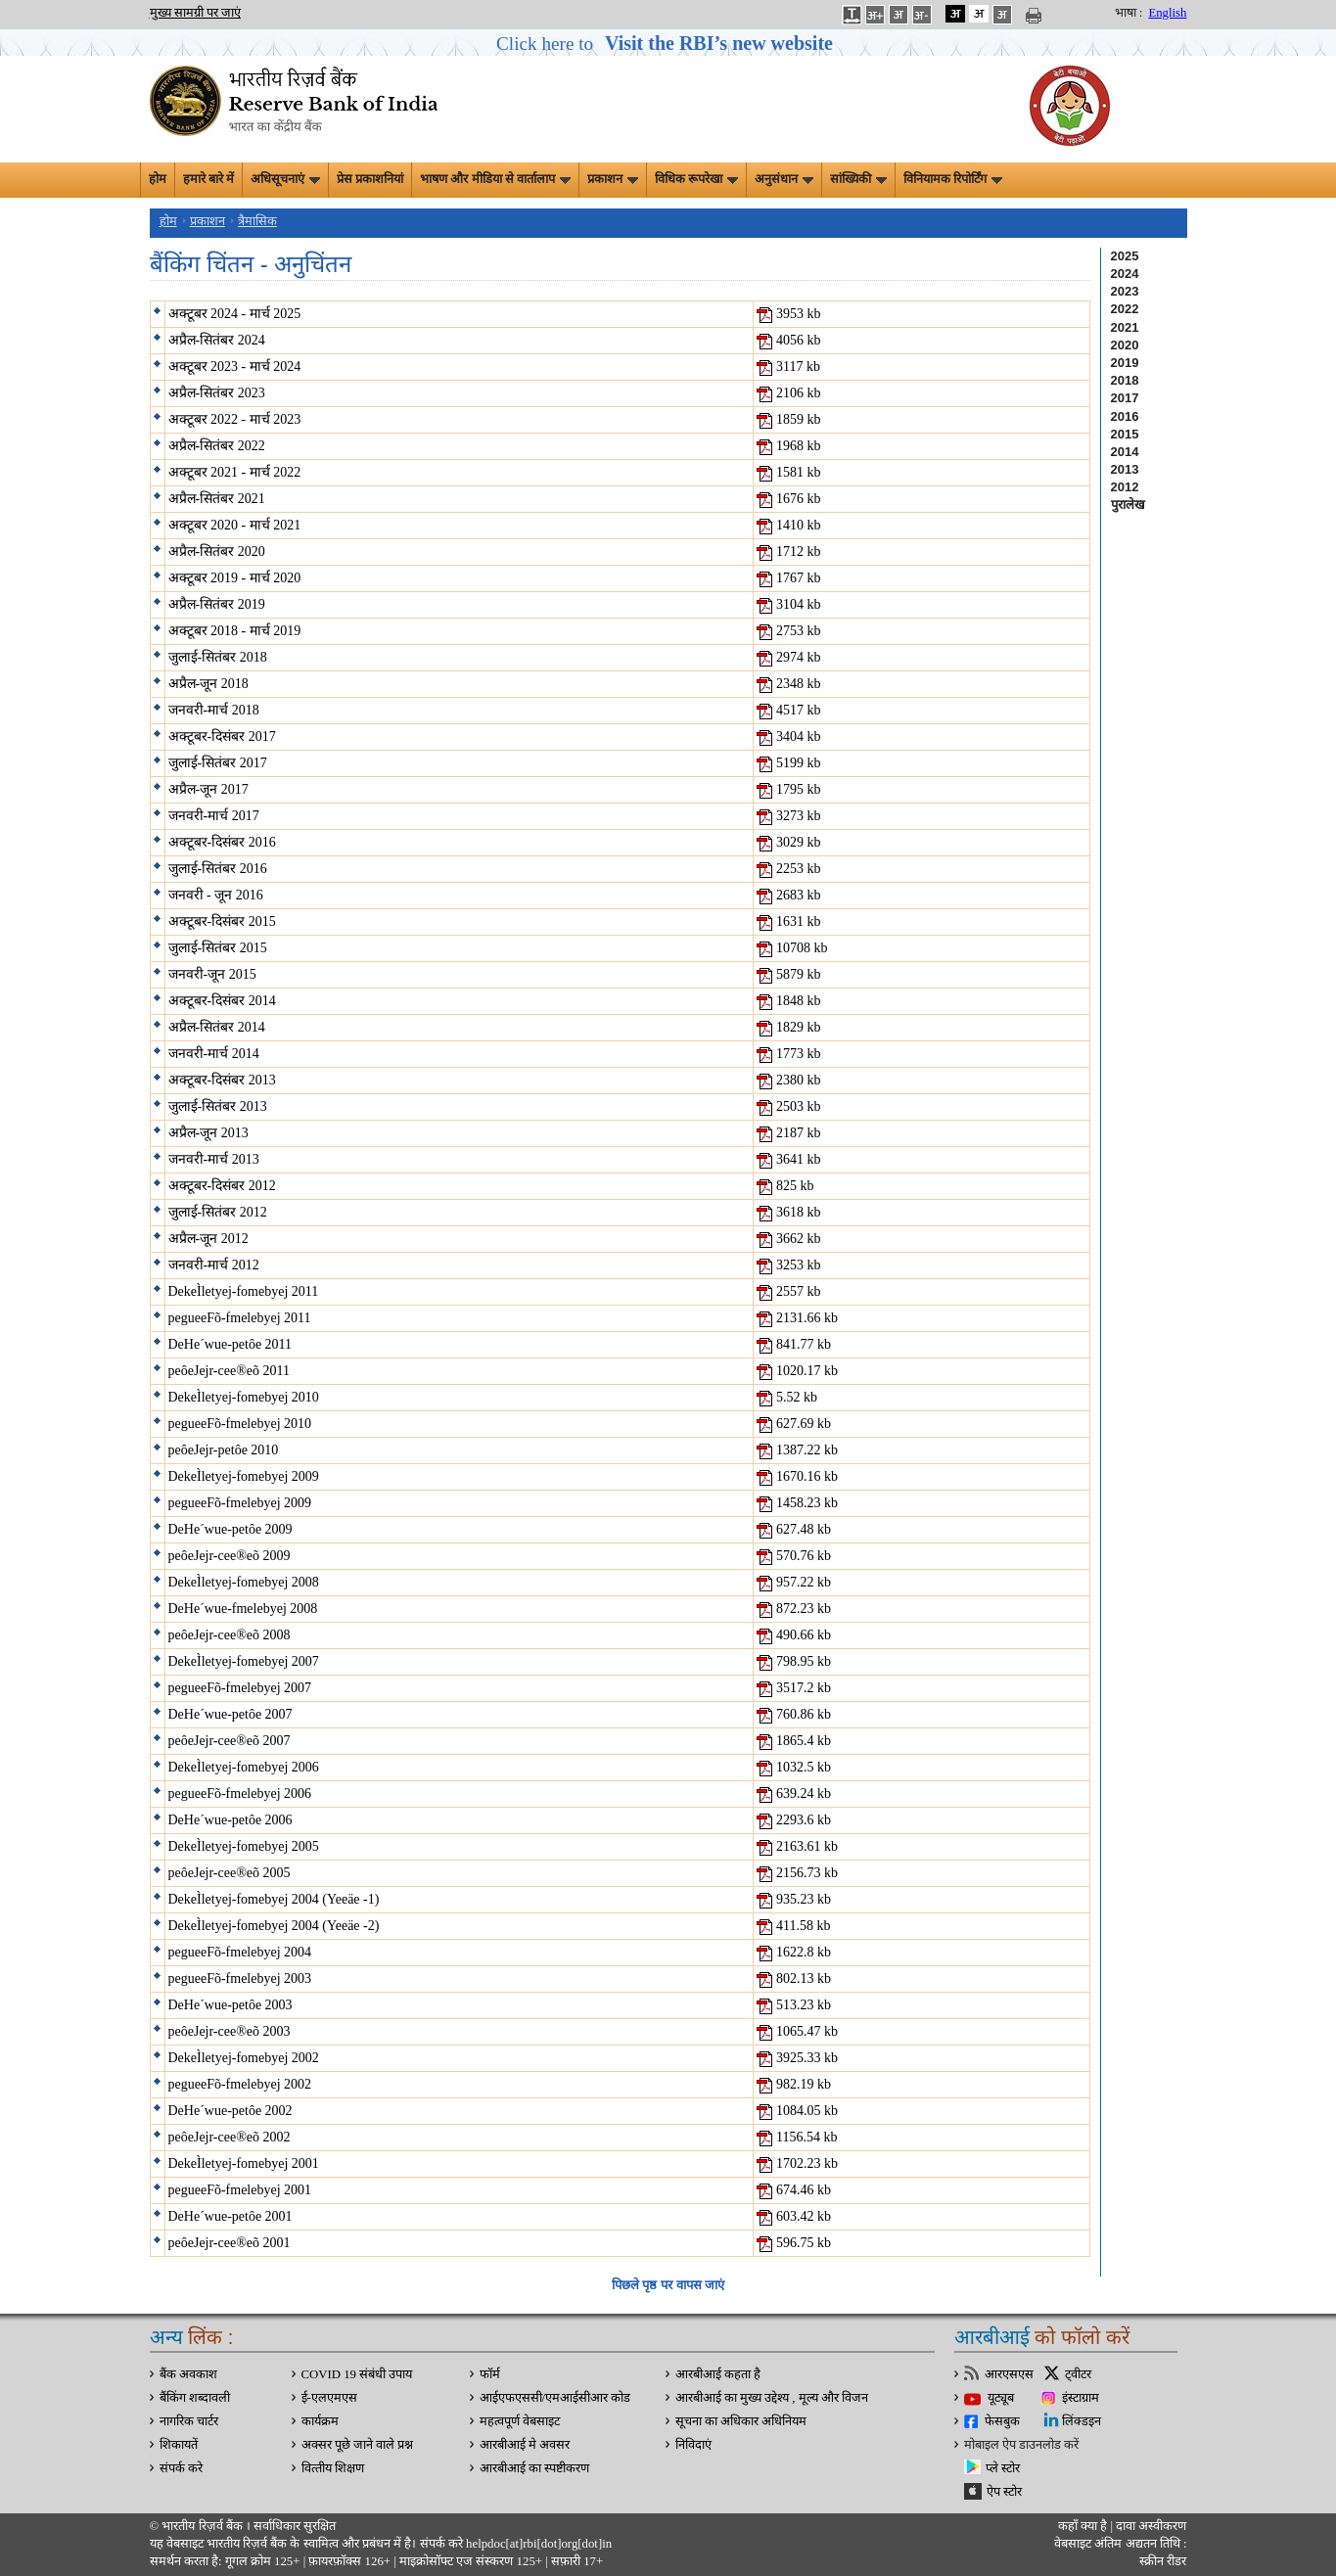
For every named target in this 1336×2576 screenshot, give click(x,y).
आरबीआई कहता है (717, 2374)
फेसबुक (1002, 2421)
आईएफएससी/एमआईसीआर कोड (555, 2398)
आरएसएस (1009, 2374)
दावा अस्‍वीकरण (1151, 2526)
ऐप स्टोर (1004, 2492)
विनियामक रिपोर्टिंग (952, 179)
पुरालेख (1128, 504)
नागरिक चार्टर (189, 2421)
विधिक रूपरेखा (696, 179)
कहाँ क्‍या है (1084, 2526)
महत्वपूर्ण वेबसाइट (520, 2421)
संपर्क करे (181, 2468)
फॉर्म (490, 2374)
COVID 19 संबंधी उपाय (357, 2374)
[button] (668, 43)
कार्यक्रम (320, 2421)
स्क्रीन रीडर (1162, 2561)
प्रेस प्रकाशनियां (370, 179)
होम (157, 179)
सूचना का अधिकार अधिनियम (741, 2421)
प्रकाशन (612, 179)
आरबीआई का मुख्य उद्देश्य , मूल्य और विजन (772, 2398)
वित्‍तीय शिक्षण (332, 2468)
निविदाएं (693, 2445)
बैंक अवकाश (188, 2374)
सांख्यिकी (858, 179)
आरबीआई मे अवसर (525, 2445)
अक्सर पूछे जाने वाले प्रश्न (357, 2445)
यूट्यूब (1001, 2398)
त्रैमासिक (257, 221)
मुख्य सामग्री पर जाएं (196, 13)
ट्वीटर (1078, 2374)
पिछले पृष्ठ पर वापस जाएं (668, 2284)
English (1167, 13)
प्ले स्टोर (1003, 2468)
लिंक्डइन (1081, 2421)
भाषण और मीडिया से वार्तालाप (495, 179)
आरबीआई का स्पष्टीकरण (534, 2468)
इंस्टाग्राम (1080, 2398)
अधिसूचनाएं (285, 179)
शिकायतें (179, 2445)
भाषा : (1129, 13)
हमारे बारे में (208, 179)
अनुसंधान (784, 179)
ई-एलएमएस (329, 2398)
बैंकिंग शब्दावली (195, 2398)
